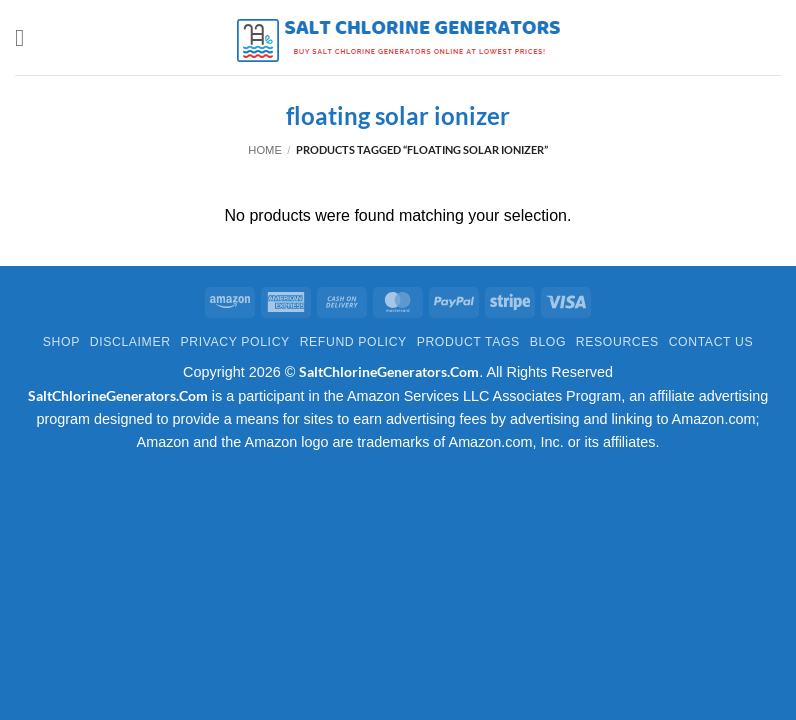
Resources (617, 342)
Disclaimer (130, 342)
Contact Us (711, 342)
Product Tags (468, 342)
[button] (27, 37)
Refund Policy (353, 342)
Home (265, 150)
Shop (61, 342)
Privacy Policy (234, 342)
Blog (548, 342)
